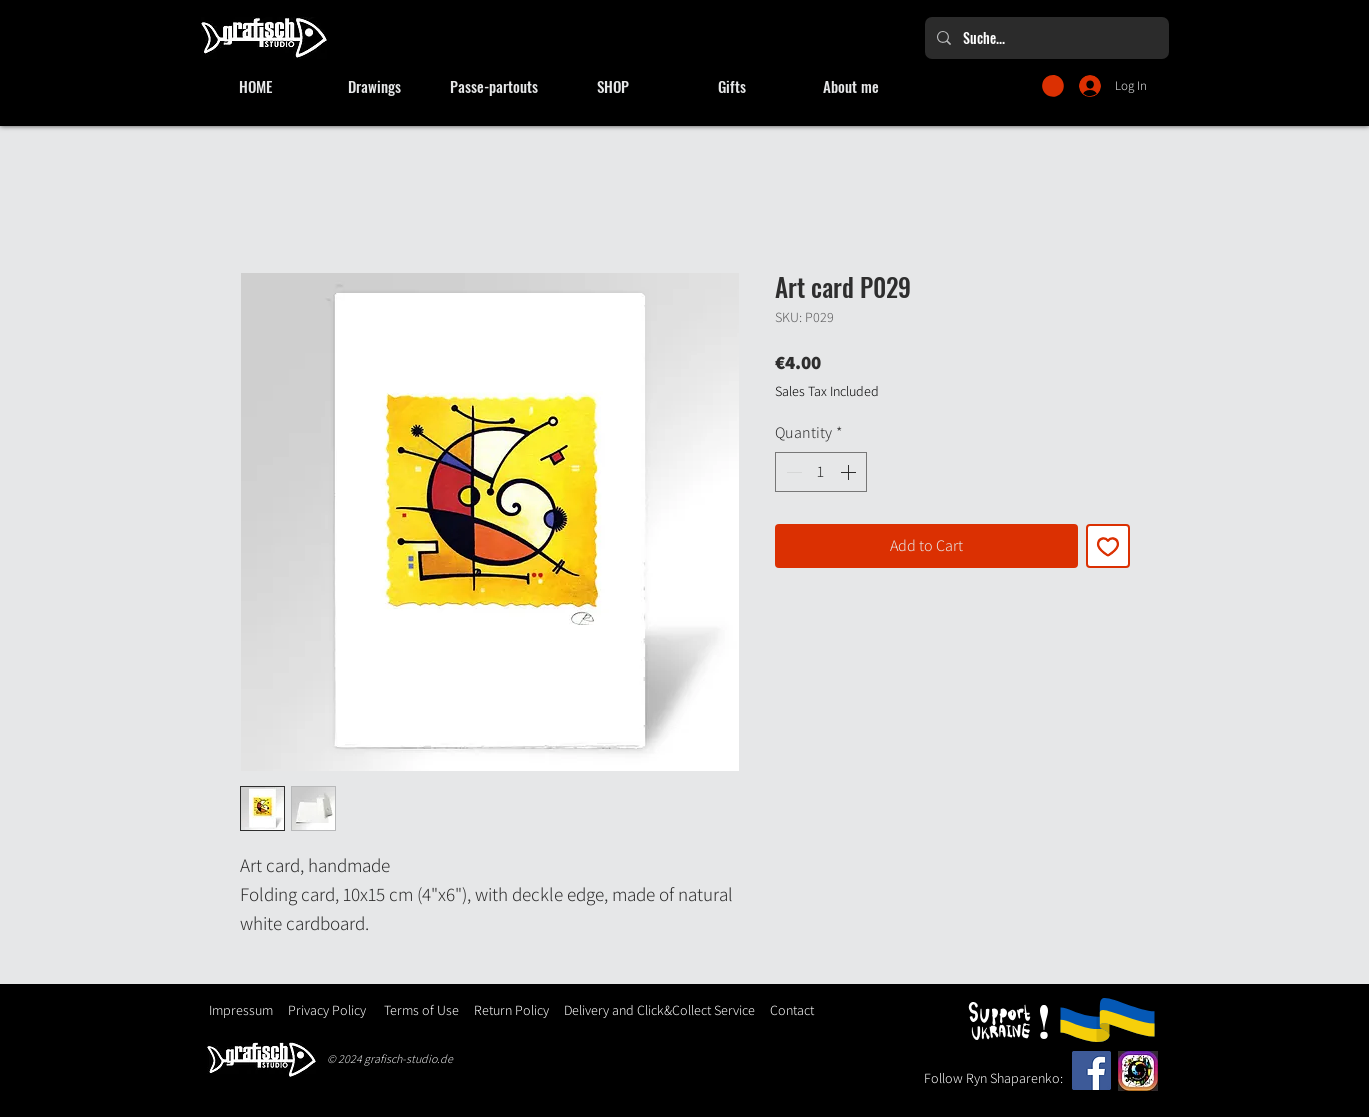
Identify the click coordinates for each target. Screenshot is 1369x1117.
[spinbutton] (821, 472)
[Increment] (850, 472)
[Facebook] (1091, 1070)
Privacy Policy (327, 1010)
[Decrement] (792, 472)
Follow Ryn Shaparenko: (993, 1078)
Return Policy (510, 1010)
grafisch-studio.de (408, 1058)
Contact (792, 1010)
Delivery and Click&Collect (637, 1010)
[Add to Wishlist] (1108, 546)
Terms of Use (421, 1010)
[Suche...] (1045, 38)
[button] (1053, 86)
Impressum (241, 1010)
